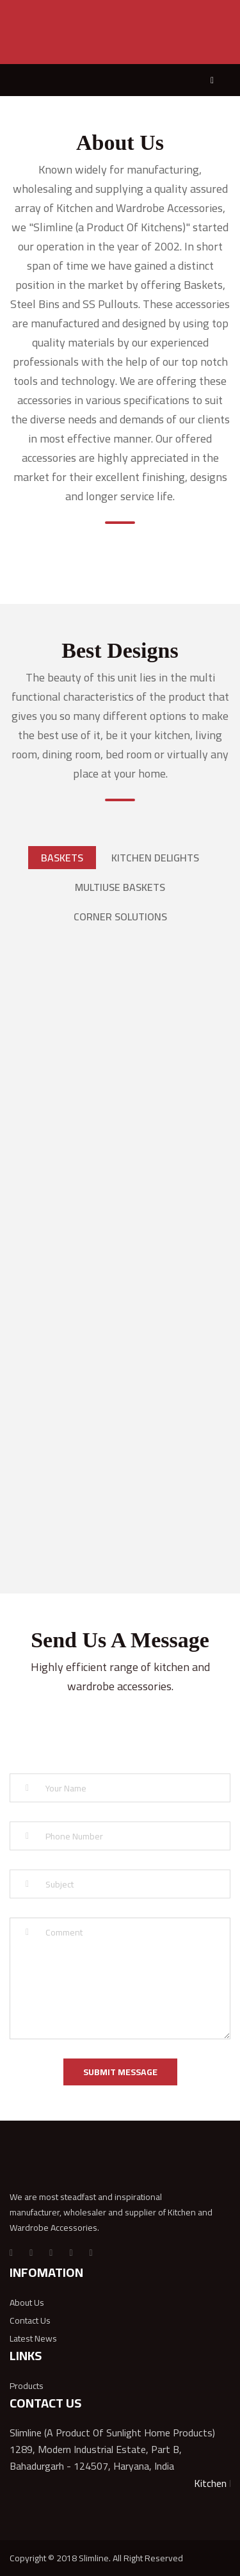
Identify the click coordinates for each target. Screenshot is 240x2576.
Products (27, 2385)
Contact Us (30, 2320)
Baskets (62, 857)
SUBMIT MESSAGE (120, 2072)
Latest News (33, 2338)
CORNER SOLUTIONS (120, 916)
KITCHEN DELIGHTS (155, 857)
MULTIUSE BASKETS (120, 887)
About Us (27, 2302)
